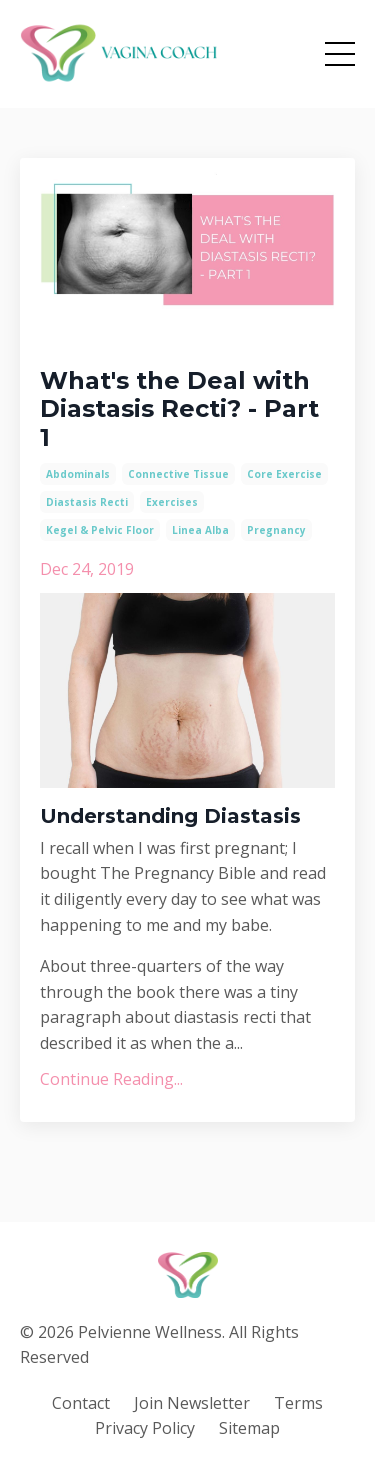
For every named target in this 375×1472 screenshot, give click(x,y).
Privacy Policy (145, 1428)
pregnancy (276, 530)
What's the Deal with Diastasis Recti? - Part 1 (179, 410)
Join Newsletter (192, 1403)
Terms (298, 1403)
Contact (81, 1403)
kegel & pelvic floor (100, 530)
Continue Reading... (111, 1079)
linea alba (200, 530)
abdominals (78, 474)
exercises (172, 502)
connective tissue (178, 474)
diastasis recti (87, 502)
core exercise (284, 474)
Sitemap (249, 1428)
